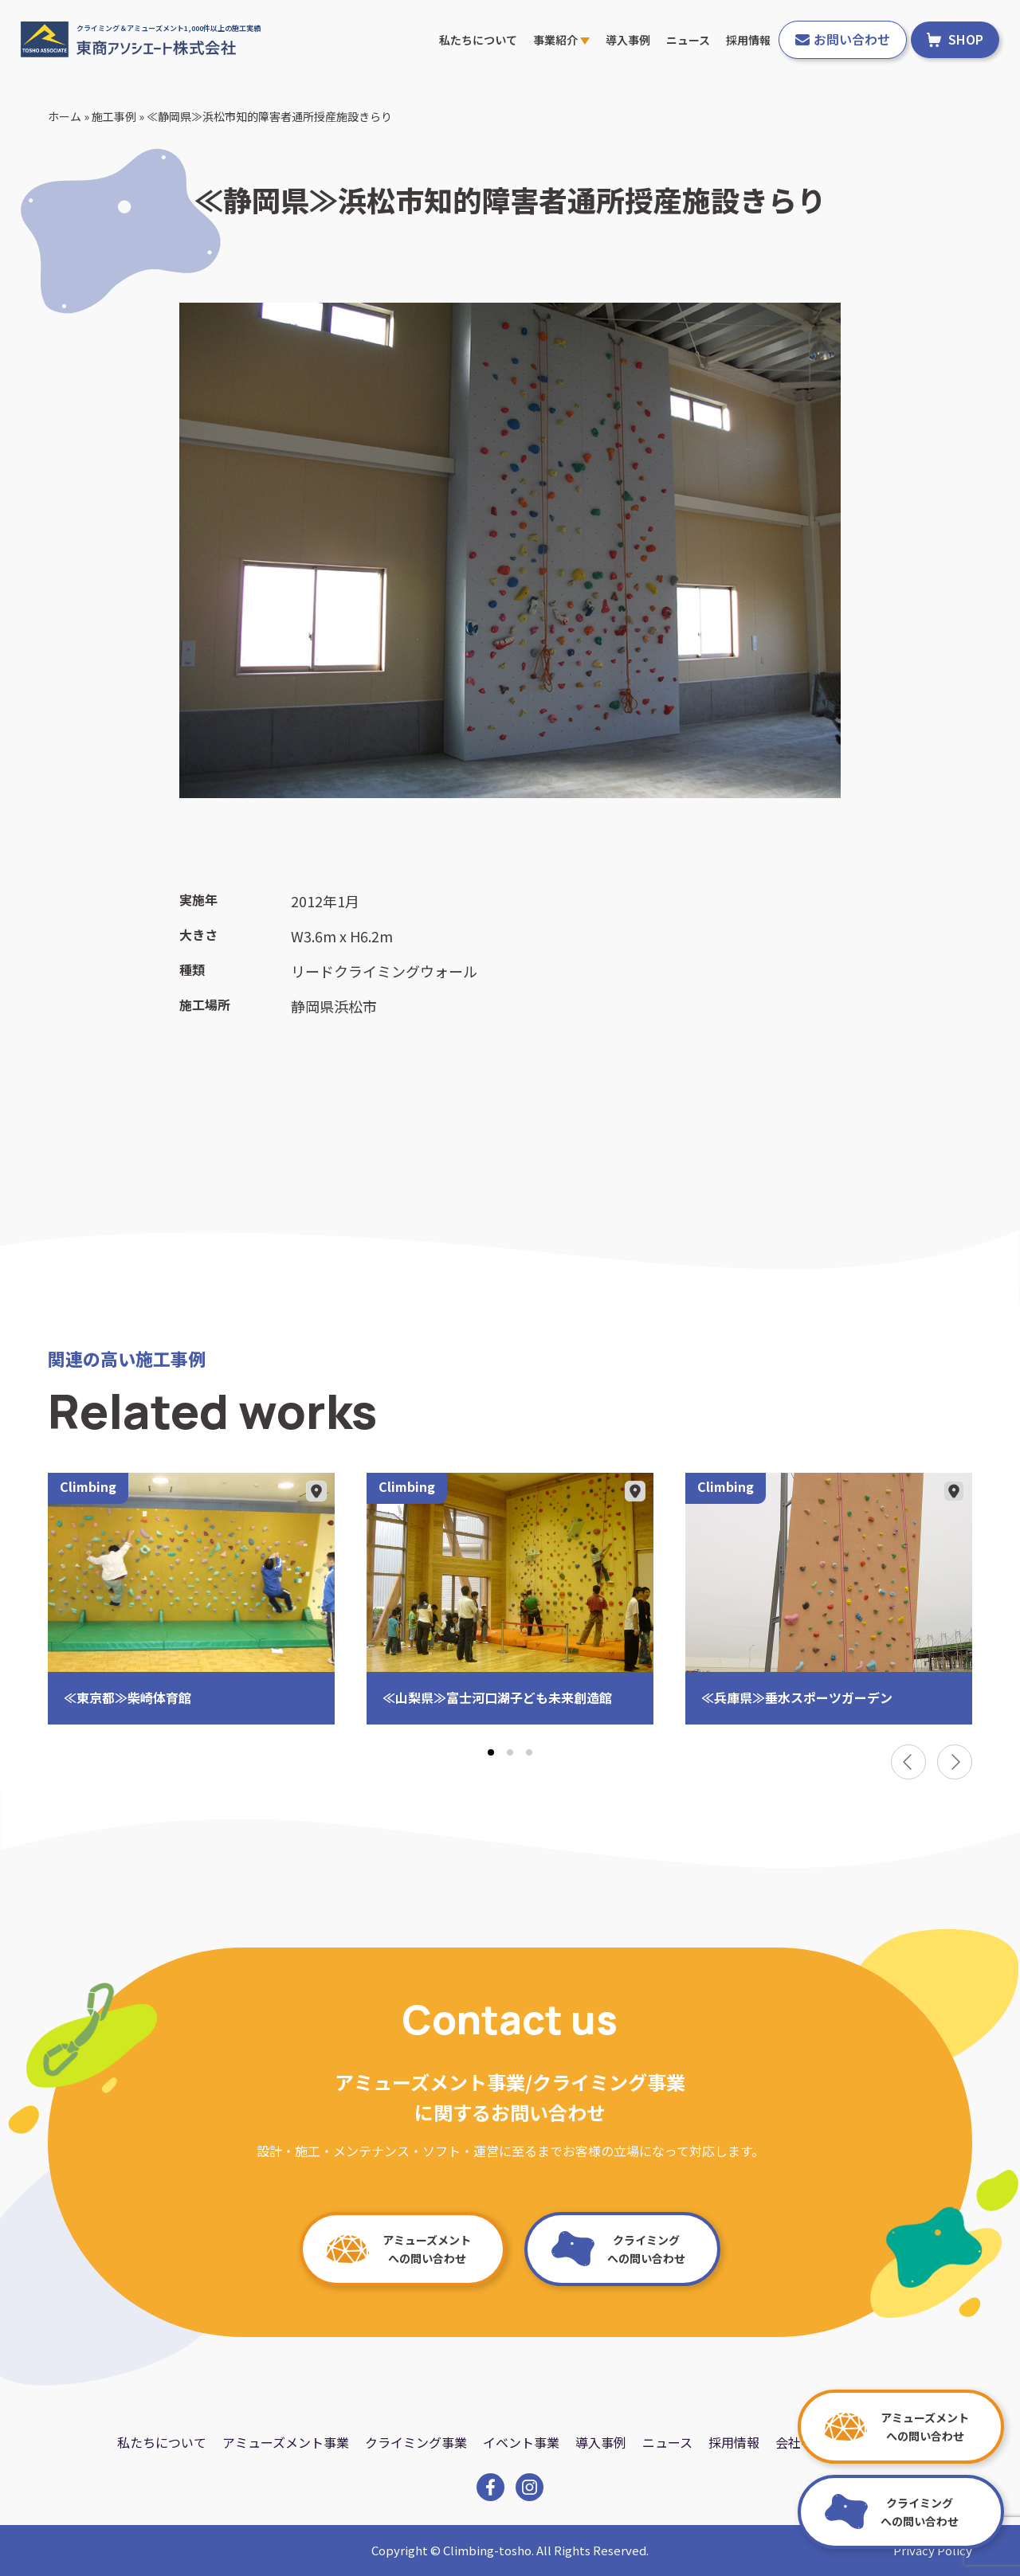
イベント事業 (521, 2442)
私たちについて (478, 40)
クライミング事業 (416, 2442)
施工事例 (114, 116)
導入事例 (628, 40)
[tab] (490, 1752)
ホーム (64, 116)
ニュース (688, 40)
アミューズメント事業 (285, 2442)
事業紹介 (561, 40)
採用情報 (748, 40)
